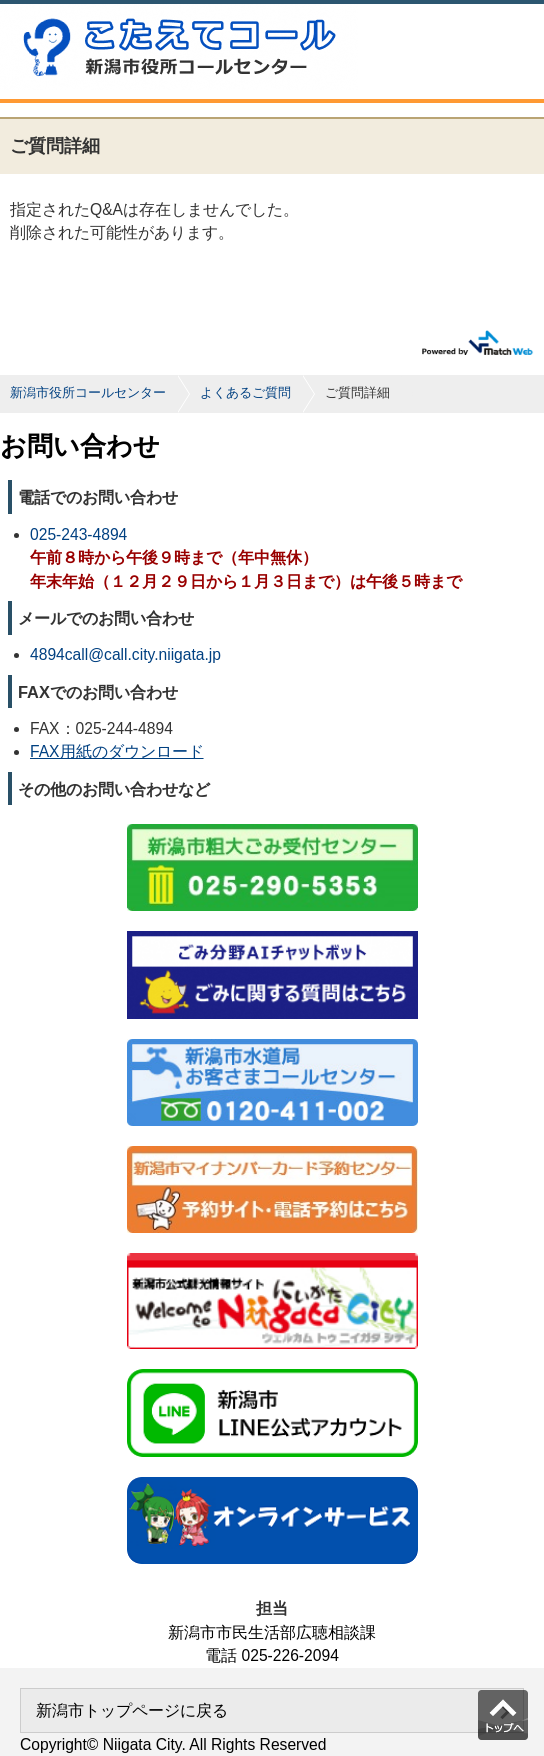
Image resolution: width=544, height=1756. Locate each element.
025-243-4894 (78, 534)
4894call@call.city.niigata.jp (125, 654)
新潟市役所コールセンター (88, 392)
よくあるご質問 (245, 392)
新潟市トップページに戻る (132, 1710)
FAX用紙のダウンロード (117, 751)
